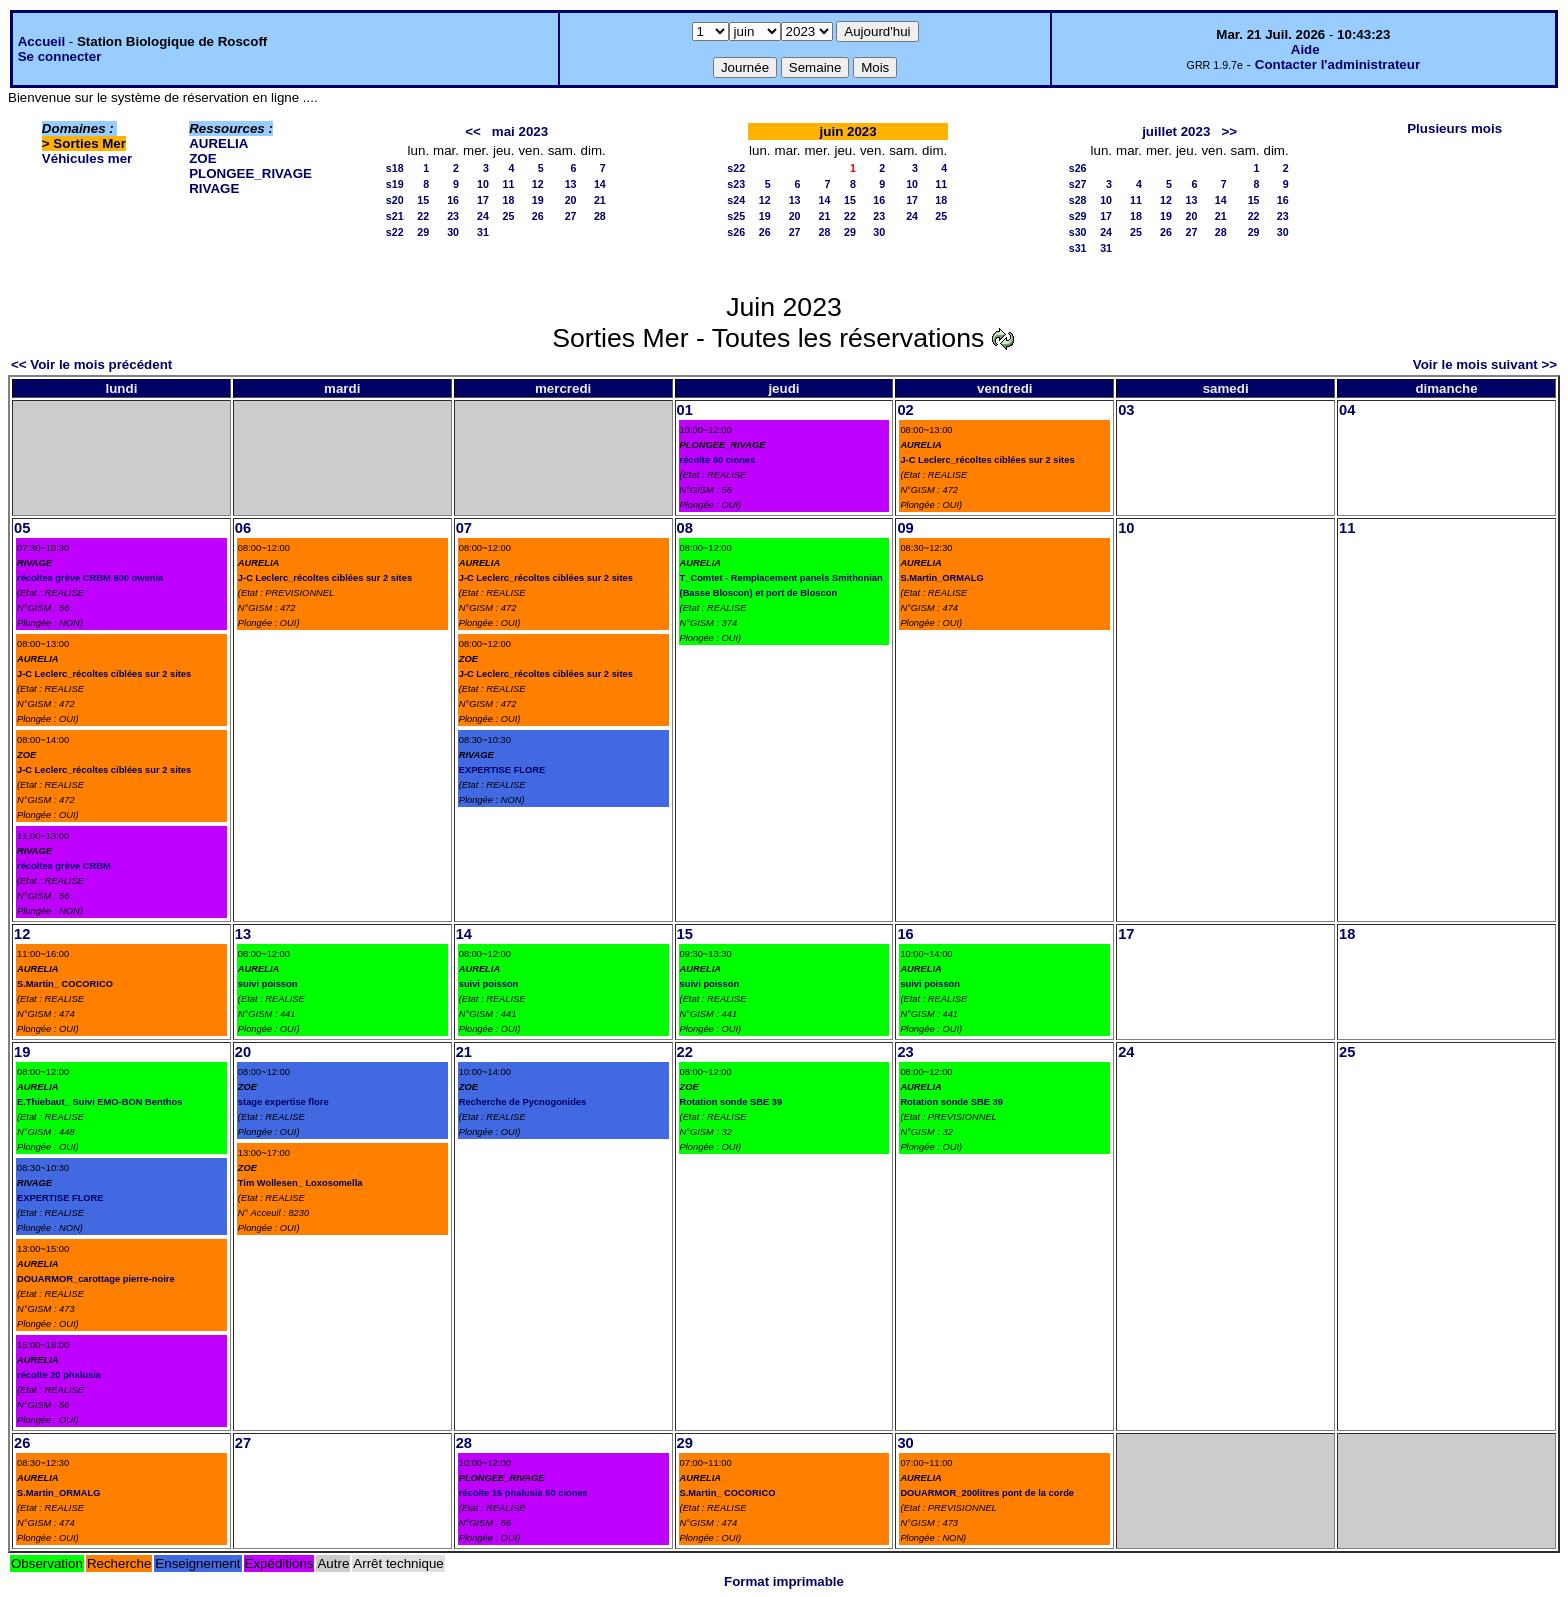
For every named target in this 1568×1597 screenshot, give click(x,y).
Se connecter (60, 56)
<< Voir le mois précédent (91, 364)
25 (509, 216)
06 (243, 528)
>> (1229, 131)
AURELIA (218, 143)
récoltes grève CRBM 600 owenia (90, 578)
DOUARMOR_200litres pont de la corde (987, 1493)
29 (423, 232)
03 (1126, 410)
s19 (395, 184)
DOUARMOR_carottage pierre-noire (96, 1279)
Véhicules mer (87, 158)
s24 (736, 200)
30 (453, 232)
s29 (1078, 216)
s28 (1078, 200)
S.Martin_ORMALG (941, 578)
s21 (395, 216)
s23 (736, 184)
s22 (395, 232)
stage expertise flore (283, 1102)
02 (905, 410)
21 (600, 200)
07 (464, 528)
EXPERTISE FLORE (502, 770)
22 (423, 216)
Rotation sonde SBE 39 (731, 1102)
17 (483, 200)
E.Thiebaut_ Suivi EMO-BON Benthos (99, 1102)
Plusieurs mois (1454, 128)
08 (685, 528)
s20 (395, 200)
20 (571, 200)
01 (685, 410)
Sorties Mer (89, 143)
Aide (1305, 49)
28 (600, 216)
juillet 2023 (1176, 131)
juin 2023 (848, 131)
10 (483, 184)
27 (571, 216)
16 (453, 200)
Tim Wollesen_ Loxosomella (300, 1183)
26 (538, 216)
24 (483, 216)
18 (509, 200)
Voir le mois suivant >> (1485, 364)
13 (571, 184)
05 (22, 528)
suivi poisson (268, 984)
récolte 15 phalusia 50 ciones (523, 1493)
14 (600, 184)
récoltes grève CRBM (64, 866)
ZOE (202, 158)
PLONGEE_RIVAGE (250, 173)
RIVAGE (214, 188)
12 (538, 184)
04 (1347, 410)
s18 (395, 168)
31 (483, 232)
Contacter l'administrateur (1337, 64)
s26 (736, 232)
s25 (736, 216)
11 (509, 184)
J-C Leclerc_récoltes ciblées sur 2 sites (987, 460)
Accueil (41, 41)
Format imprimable (784, 1581)
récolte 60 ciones (718, 460)
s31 (1078, 248)
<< (473, 131)
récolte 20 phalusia (59, 1375)
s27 (1078, 184)
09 (905, 528)
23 (453, 216)
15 (423, 200)
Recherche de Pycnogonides (523, 1102)
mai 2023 (520, 131)
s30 (1078, 232)
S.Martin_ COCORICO (65, 984)
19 (538, 200)
